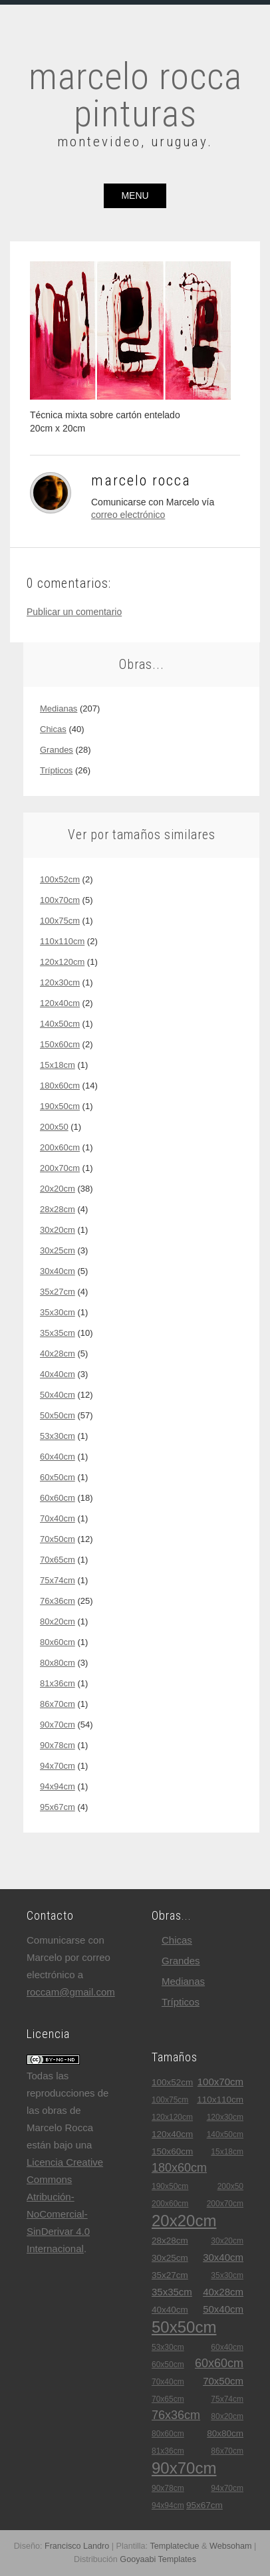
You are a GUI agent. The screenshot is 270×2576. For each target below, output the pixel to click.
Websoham (230, 2546)
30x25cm (57, 1250)
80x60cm (57, 1642)
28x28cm (57, 1209)
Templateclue (174, 2546)
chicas (53, 729)
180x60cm (60, 1086)
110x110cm (62, 941)
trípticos (56, 770)
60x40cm (57, 1457)
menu (134, 195)
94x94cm (57, 1786)
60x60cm (57, 1498)
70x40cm (57, 1518)
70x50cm (57, 1539)
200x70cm (60, 1168)
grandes (56, 750)
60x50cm (57, 1477)
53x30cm (57, 1436)
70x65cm (57, 1560)
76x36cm (57, 1601)
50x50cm (57, 1415)
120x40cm (60, 1003)
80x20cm (57, 1621)
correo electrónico (128, 514)
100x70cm (60, 900)
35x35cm (57, 1333)
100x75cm (60, 921)
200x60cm (60, 1147)
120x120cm (62, 962)
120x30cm (60, 982)
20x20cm (57, 1189)
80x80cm (57, 1663)
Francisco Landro (77, 2546)
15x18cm (57, 1065)
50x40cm (57, 1395)
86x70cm (57, 1704)
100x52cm (60, 879)
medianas (58, 708)
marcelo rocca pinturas (135, 95)
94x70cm (57, 1766)
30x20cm (57, 1230)
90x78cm (57, 1745)
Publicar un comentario (74, 611)
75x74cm (57, 1580)
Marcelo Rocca (141, 480)
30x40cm (57, 1271)
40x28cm (57, 1353)
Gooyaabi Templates (158, 2559)
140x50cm (60, 1024)
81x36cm (57, 1683)
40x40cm (57, 1374)
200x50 (54, 1127)
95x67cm (57, 1807)
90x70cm (57, 1725)
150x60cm (60, 1044)
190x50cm (60, 1106)
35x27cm (57, 1292)
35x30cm (57, 1312)
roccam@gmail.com (71, 1991)
